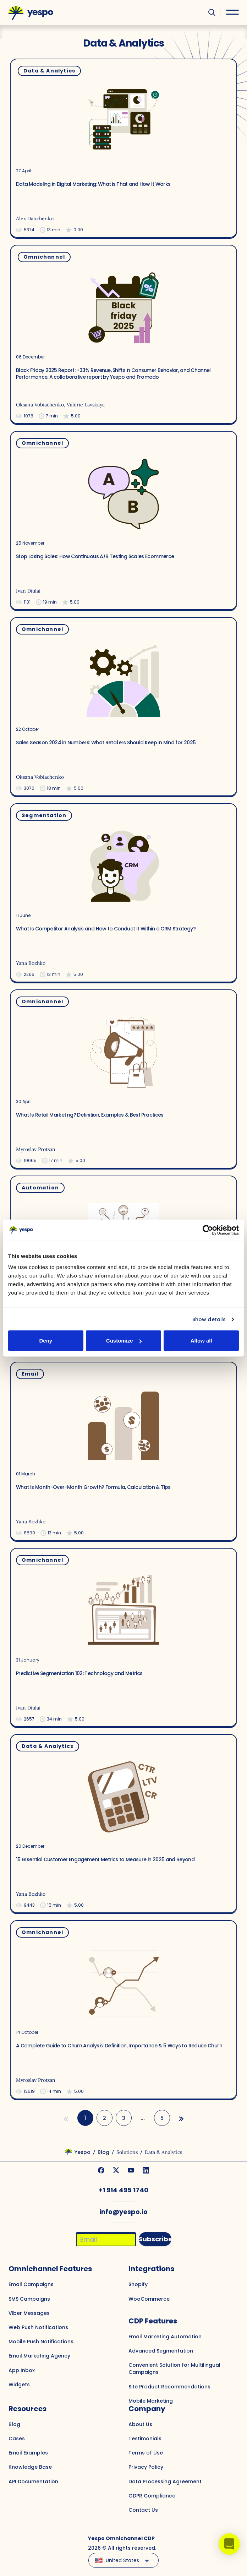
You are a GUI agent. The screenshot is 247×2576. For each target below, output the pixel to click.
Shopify (138, 2284)
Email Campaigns (31, 2284)
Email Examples (28, 2452)
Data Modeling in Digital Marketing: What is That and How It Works (93, 183)
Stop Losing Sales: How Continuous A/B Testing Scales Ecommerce (95, 556)
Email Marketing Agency (39, 2355)
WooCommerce (149, 2298)
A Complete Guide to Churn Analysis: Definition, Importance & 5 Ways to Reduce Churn (119, 2045)
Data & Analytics (49, 70)
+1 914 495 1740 (123, 2190)
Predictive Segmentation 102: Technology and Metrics (79, 1673)
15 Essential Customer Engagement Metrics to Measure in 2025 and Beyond (105, 1859)
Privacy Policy (145, 2466)
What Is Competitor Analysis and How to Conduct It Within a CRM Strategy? (106, 928)
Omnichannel (44, 256)
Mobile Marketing (150, 2400)
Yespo (82, 2152)
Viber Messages (29, 2313)
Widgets (19, 2384)
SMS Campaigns (29, 2298)
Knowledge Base (30, 2466)
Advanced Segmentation (160, 2350)
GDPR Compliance (151, 2495)
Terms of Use (145, 2452)
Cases (17, 2438)
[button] (229, 2544)
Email (30, 1373)
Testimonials (144, 2438)
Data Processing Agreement (165, 2481)
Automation (40, 1187)
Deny (45, 1341)
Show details (209, 1319)
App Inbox (22, 2370)
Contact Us (143, 2509)
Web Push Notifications (38, 2327)
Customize (124, 1341)
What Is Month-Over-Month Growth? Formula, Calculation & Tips (93, 1487)
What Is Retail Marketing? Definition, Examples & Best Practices (90, 1114)
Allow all (201, 1341)
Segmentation (44, 815)
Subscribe (155, 2239)
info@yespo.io (123, 2211)
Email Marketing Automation (165, 2336)
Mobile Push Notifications (41, 2341)
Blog (103, 2152)
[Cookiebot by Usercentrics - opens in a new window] (208, 1230)
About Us (140, 2424)
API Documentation (33, 2481)
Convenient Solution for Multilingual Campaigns (174, 2368)
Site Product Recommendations (169, 2386)
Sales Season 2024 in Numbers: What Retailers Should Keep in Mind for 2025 (106, 742)
